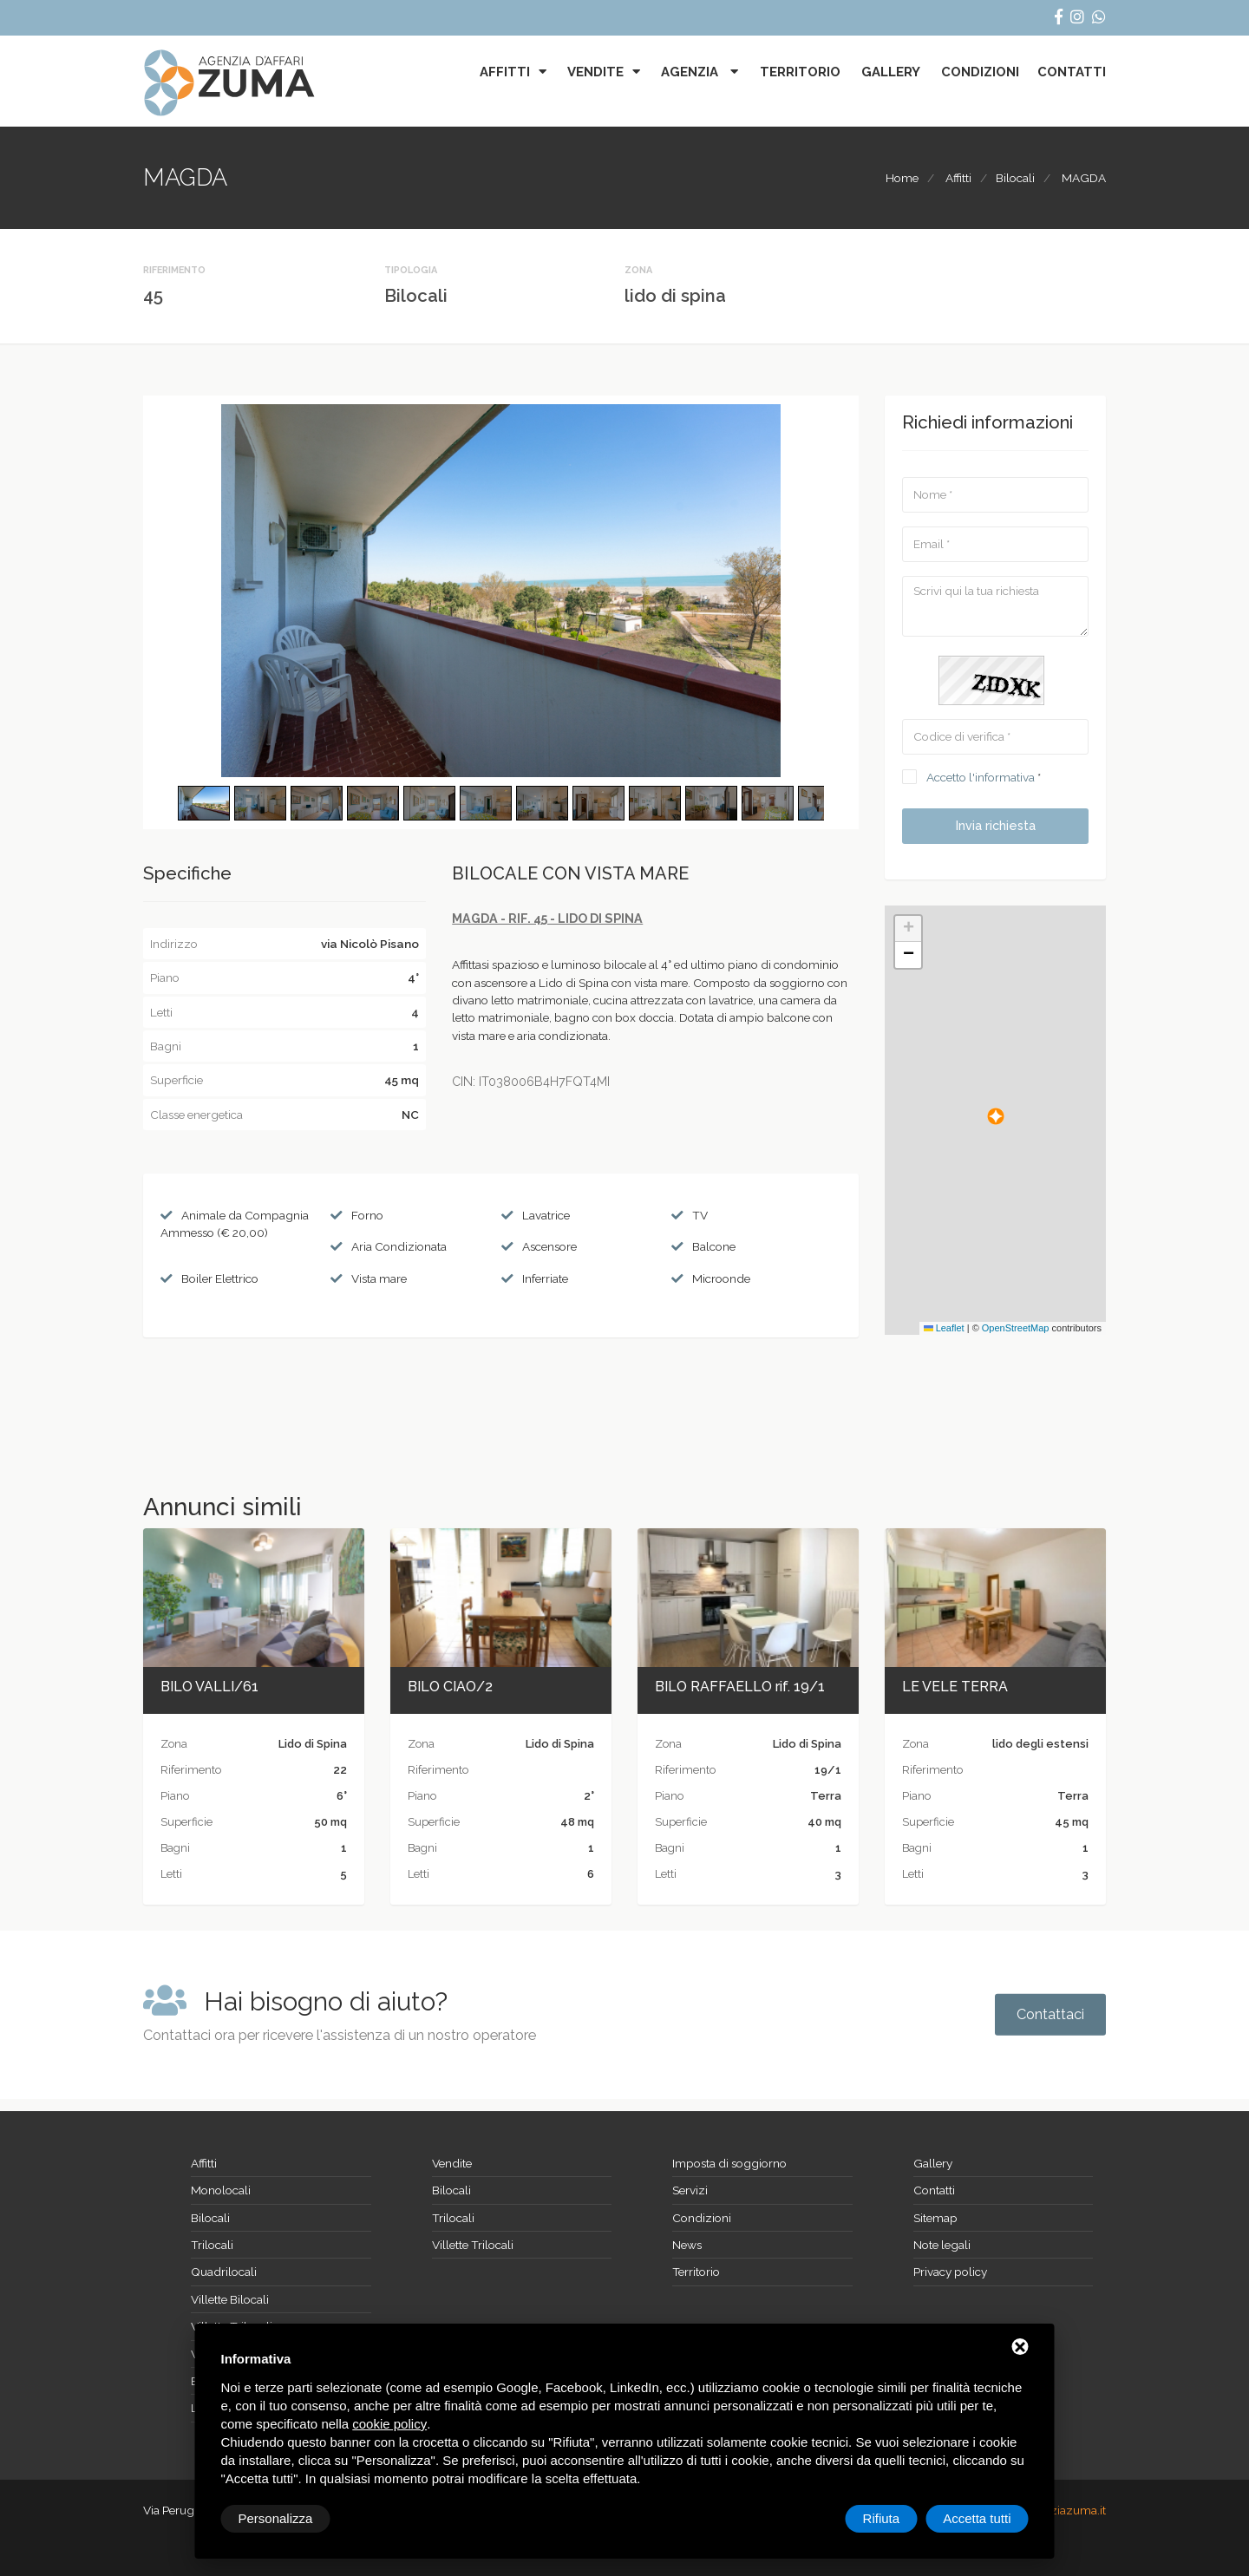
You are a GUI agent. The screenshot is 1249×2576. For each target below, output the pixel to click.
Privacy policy (950, 2272)
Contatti (1071, 72)
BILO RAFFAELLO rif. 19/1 (740, 1686)
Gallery (890, 72)
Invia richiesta (996, 826)
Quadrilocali (224, 2272)
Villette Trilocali (472, 2245)
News (687, 2245)
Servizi (690, 2190)
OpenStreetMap (1016, 1328)
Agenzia (691, 72)
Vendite (595, 72)
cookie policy (389, 2423)
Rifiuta (881, 2518)
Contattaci (1050, 2014)
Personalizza (276, 2518)
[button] (995, 1116)
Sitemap (935, 2218)
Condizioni (980, 72)
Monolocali (221, 2190)
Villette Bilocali (230, 2299)
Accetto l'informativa (980, 777)
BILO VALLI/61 (209, 1686)
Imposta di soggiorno (729, 2163)
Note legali (942, 2245)
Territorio (800, 72)
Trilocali (212, 2245)
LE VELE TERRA (955, 1686)
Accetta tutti (976, 2518)
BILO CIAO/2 (450, 1686)
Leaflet (944, 1328)
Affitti (505, 72)
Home (902, 178)
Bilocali (1015, 178)
